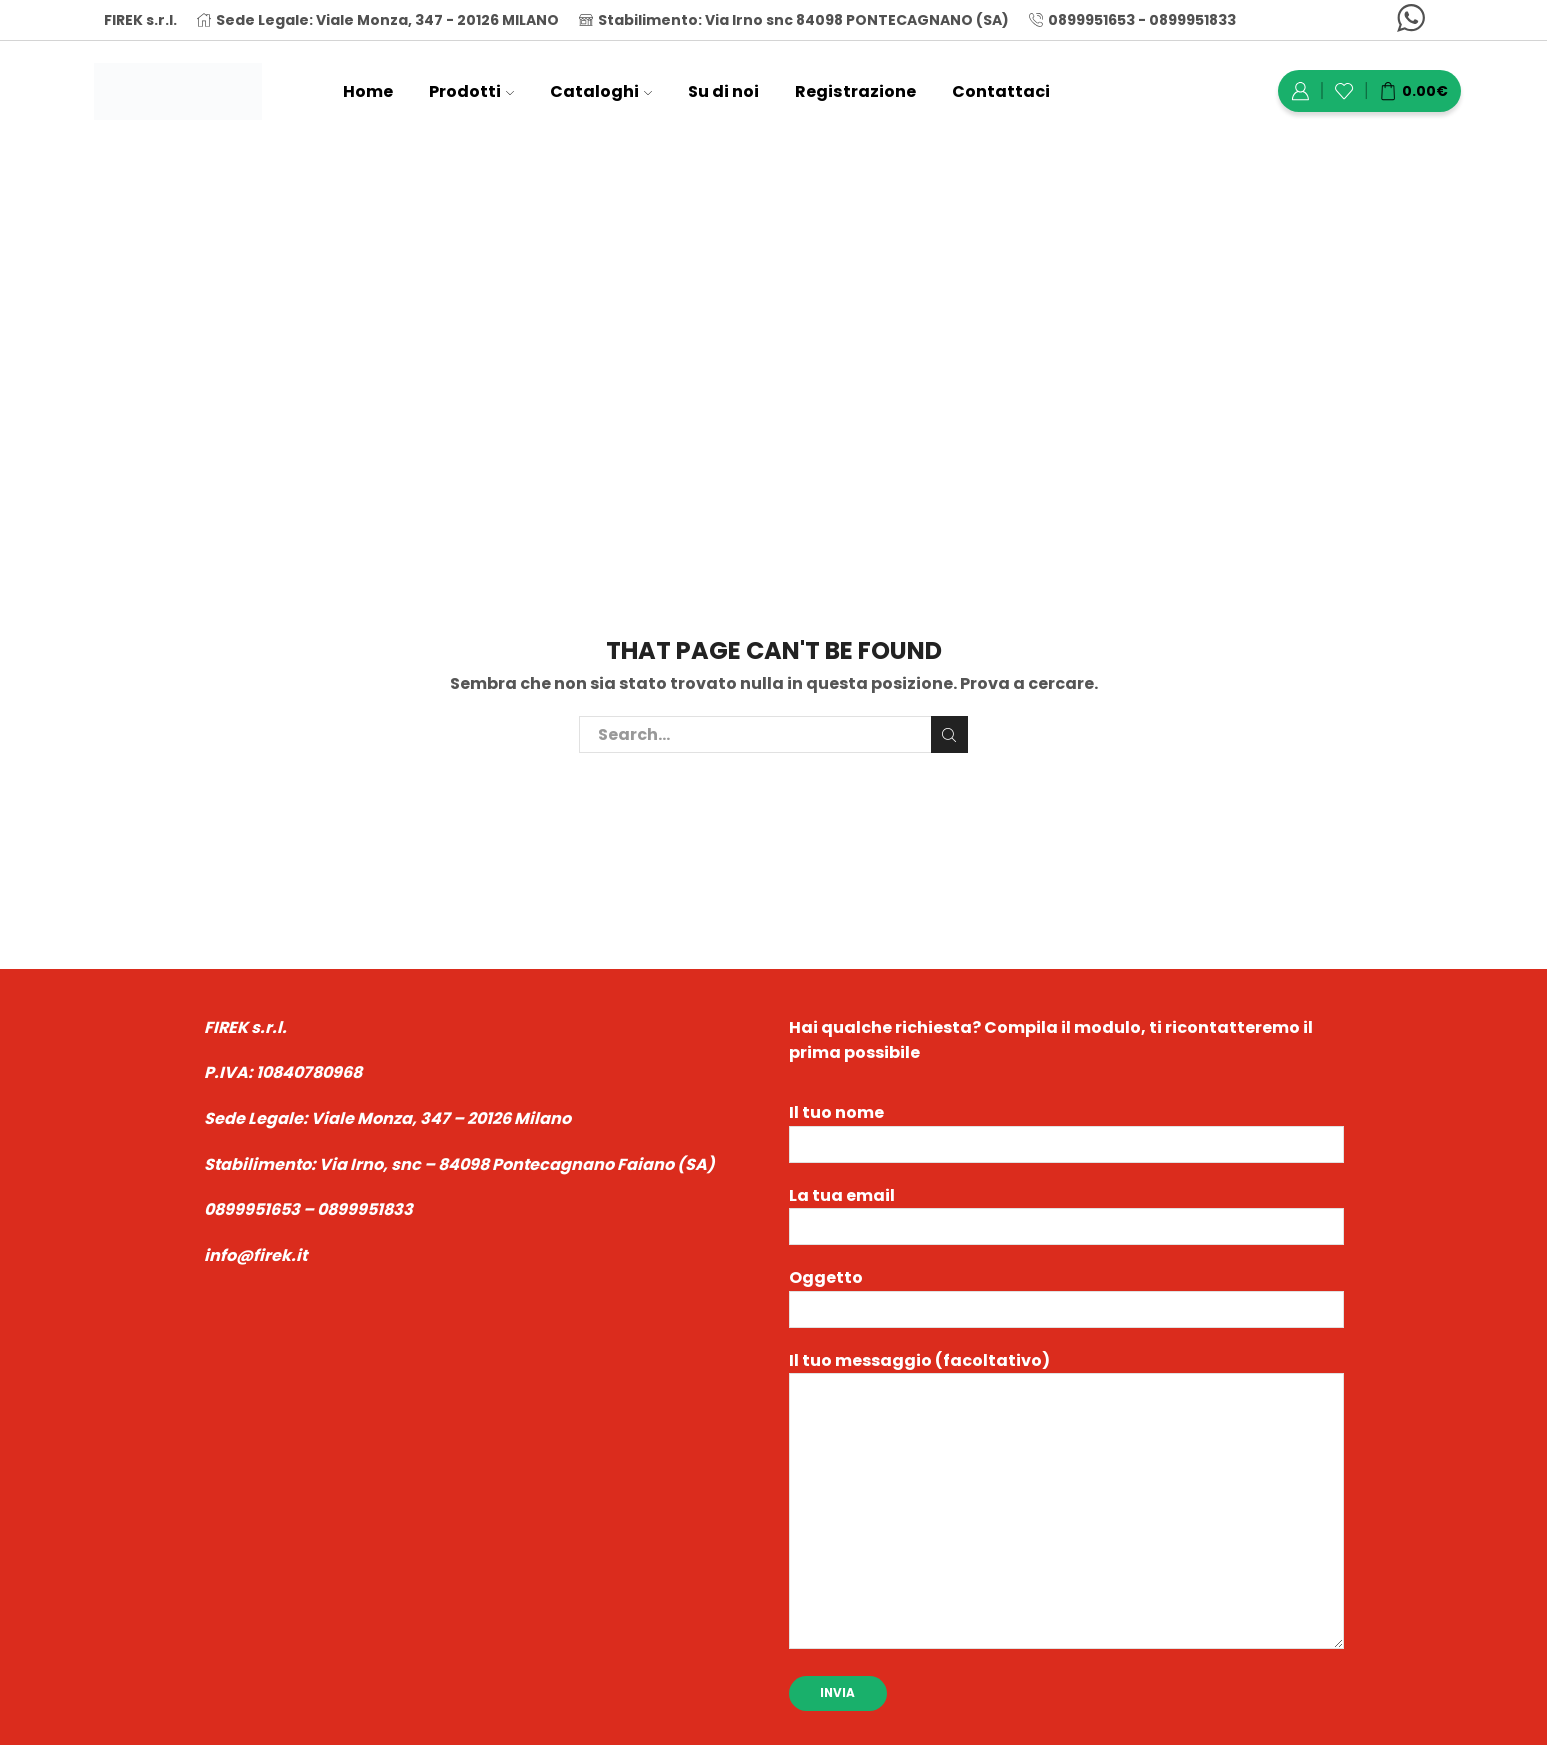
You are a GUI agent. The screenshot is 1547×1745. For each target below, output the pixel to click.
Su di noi (723, 91)
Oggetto (1066, 1293)
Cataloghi (601, 91)
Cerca (949, 735)
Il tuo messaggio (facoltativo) (1066, 1502)
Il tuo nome (1066, 1128)
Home (368, 91)
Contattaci (1001, 91)
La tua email (1066, 1211)
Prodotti (471, 91)
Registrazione (855, 91)
